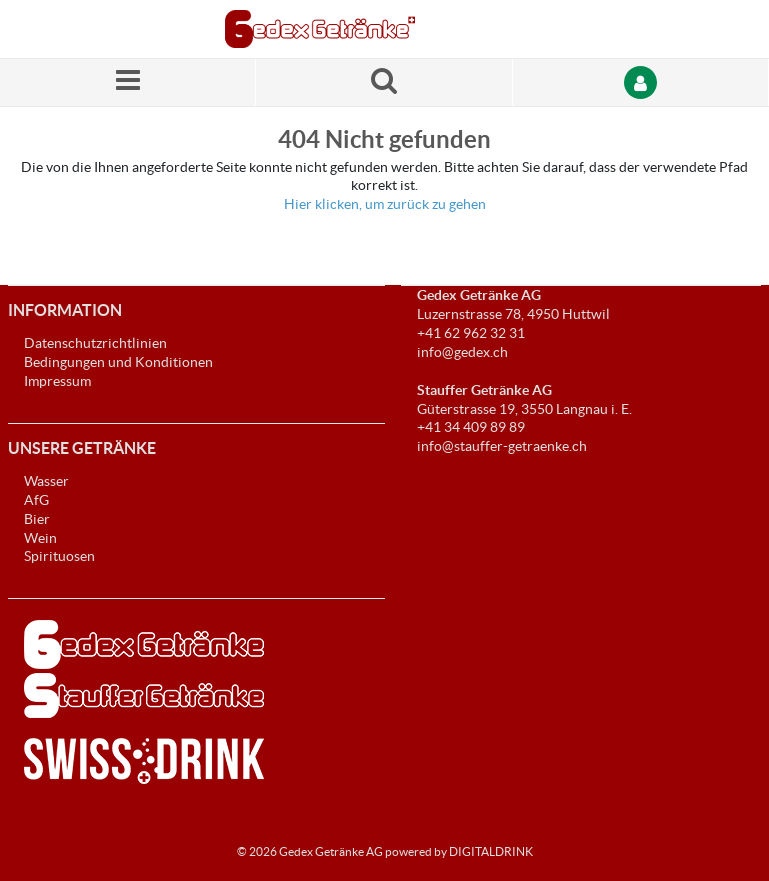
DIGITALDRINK (491, 851)
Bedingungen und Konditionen (118, 362)
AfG (36, 500)
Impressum (57, 381)
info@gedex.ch (462, 352)
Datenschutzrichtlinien (95, 343)
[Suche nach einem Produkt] (384, 82)
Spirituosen (59, 556)
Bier (37, 519)
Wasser (46, 481)
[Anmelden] (641, 82)
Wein (40, 538)
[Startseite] (320, 29)
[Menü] (128, 82)
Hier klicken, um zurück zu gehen (385, 204)
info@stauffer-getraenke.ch (502, 446)
